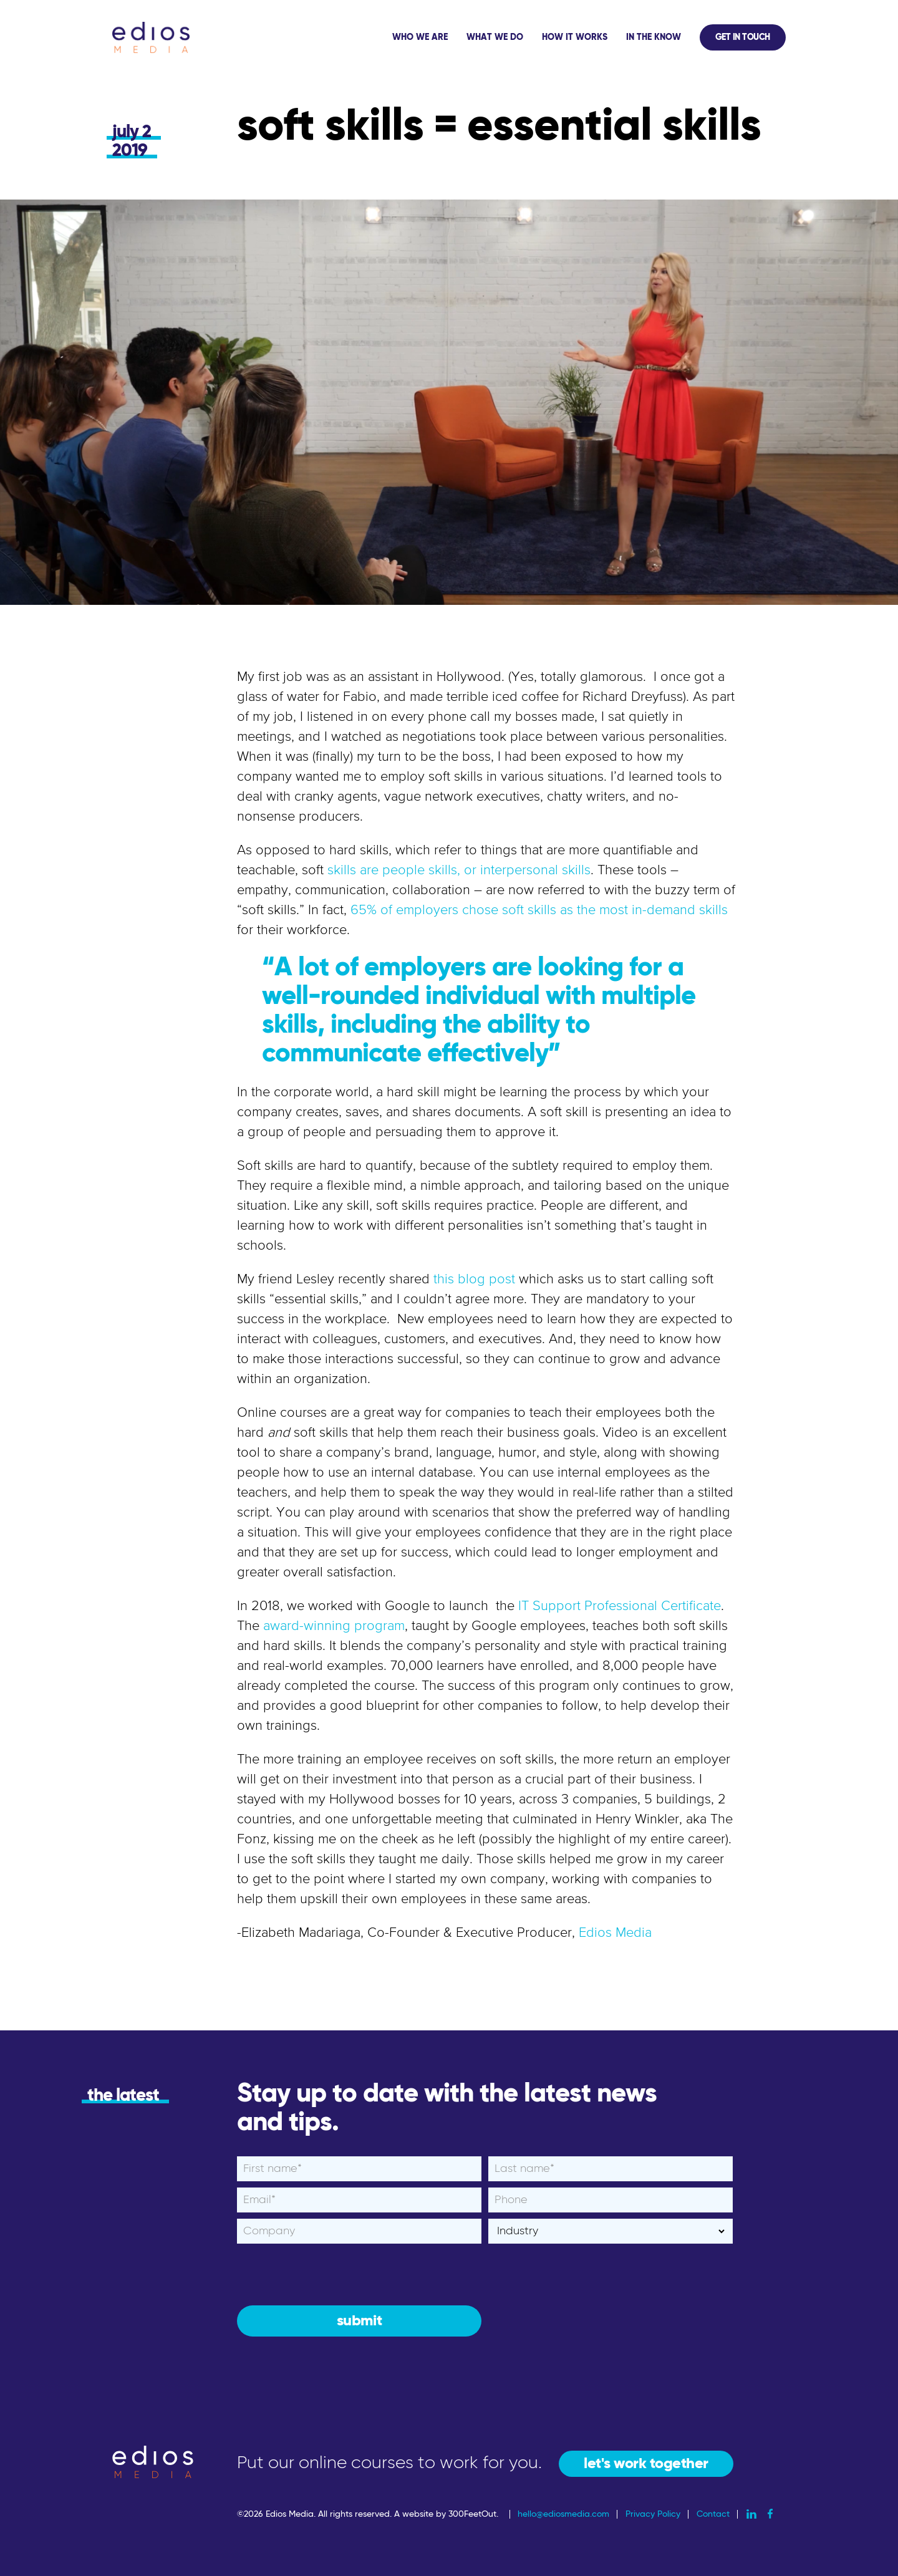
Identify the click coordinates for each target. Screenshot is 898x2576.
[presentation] (332, 2274)
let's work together (646, 2463)
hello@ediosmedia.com (563, 2514)
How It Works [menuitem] (574, 37)
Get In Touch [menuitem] (742, 37)
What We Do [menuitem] (494, 37)
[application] (584, 37)
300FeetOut (472, 2514)
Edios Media (615, 1933)
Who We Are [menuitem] (420, 37)
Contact (713, 2514)
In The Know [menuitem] (653, 37)
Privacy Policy (652, 2514)
